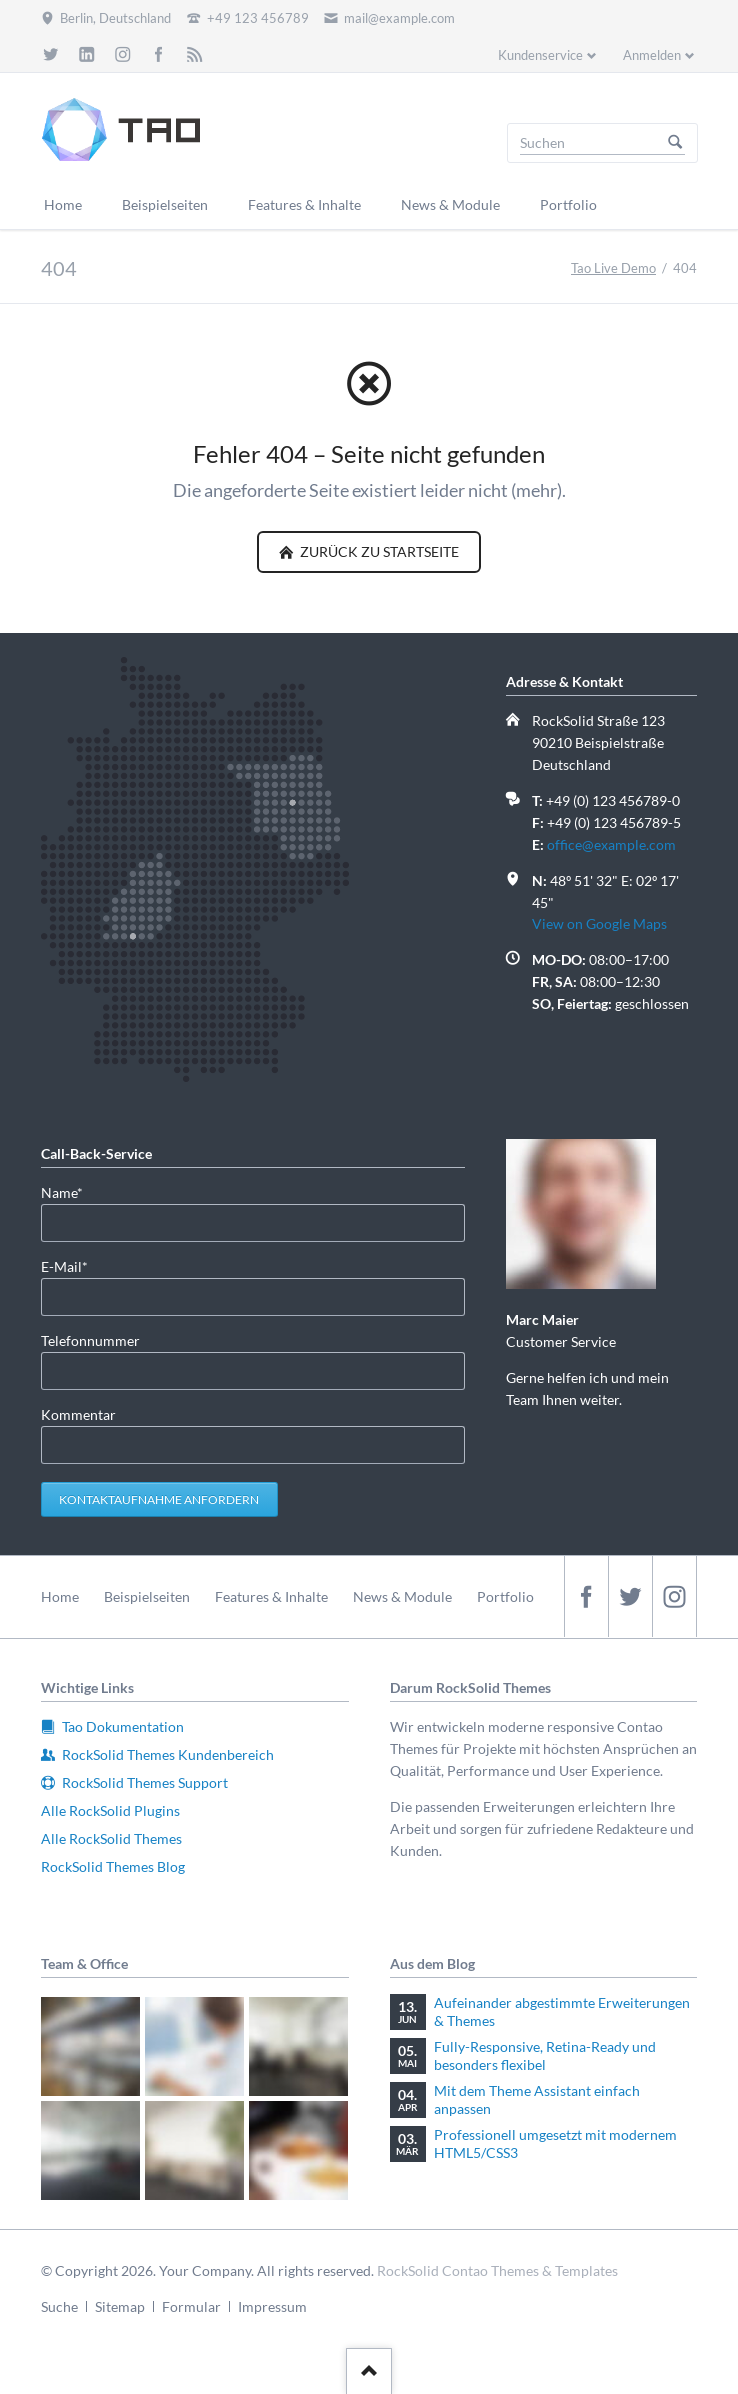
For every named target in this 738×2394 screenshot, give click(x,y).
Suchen (675, 143)
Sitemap (120, 2306)
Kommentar (78, 1414)
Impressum (272, 2306)
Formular (191, 2306)
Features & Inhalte (271, 1596)
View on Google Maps (599, 923)
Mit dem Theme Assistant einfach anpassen (537, 2099)
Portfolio (505, 1596)
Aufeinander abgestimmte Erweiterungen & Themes (562, 2011)
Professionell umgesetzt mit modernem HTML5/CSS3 (555, 2143)
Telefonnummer (90, 1340)
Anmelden (652, 55)
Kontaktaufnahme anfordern (159, 1499)
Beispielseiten (147, 1596)
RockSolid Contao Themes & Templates (497, 2270)
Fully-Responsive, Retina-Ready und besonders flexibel (545, 2055)
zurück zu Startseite (378, 551)
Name (73, 1191)
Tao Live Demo (613, 268)
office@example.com (611, 844)
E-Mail (73, 1265)
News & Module (402, 1596)
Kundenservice (540, 55)
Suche (59, 2306)
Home (60, 1596)
